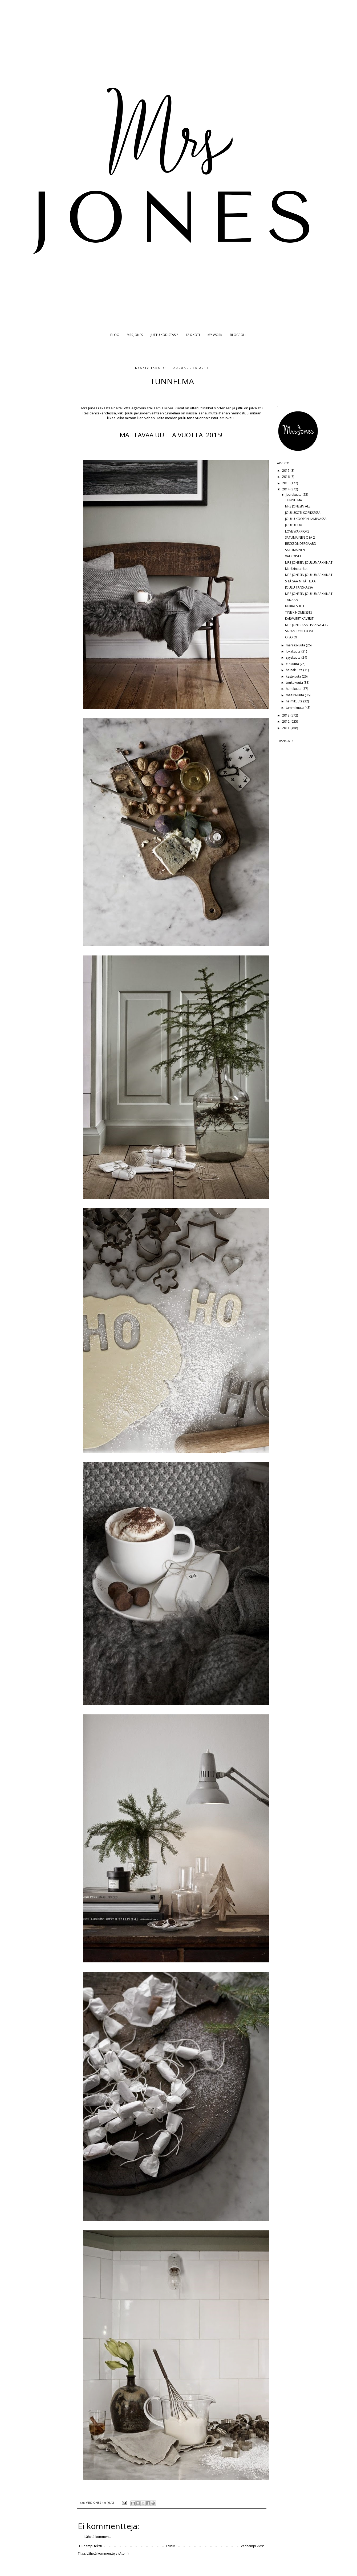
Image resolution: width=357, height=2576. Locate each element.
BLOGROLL (238, 335)
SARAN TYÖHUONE (299, 631)
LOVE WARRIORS (297, 531)
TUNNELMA (293, 500)
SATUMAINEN (295, 550)
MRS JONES (135, 335)
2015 (286, 483)
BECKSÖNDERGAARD (300, 543)
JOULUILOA (293, 525)
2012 (286, 721)
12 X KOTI (192, 335)
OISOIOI (291, 637)
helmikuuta (294, 701)
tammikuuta (295, 707)
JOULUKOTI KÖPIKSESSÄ (303, 512)
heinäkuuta (294, 670)
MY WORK (215, 335)
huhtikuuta (294, 688)
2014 (286, 489)
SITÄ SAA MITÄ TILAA (300, 581)
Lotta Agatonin (135, 408)
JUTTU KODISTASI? (164, 335)
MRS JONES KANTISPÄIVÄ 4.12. (307, 625)
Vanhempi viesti (253, 2546)
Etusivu (171, 2546)
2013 (286, 715)
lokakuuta (293, 651)
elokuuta (293, 664)
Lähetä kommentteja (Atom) (107, 2553)
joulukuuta (294, 494)
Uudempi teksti (90, 2546)
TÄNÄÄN (291, 600)
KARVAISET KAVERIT (299, 618)
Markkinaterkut (296, 568)
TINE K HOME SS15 (298, 612)
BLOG (114, 335)
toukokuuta (295, 682)
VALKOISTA (293, 556)
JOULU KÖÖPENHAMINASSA (306, 519)
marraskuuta (296, 645)
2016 (286, 476)
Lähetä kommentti (98, 2536)
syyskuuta (293, 657)
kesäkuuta (294, 676)
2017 (286, 470)
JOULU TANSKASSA (299, 587)
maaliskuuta (295, 695)
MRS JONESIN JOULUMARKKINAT (308, 562)
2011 (286, 728)
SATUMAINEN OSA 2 (300, 537)
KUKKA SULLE (295, 606)
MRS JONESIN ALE (297, 506)
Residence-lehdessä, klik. (103, 413)
